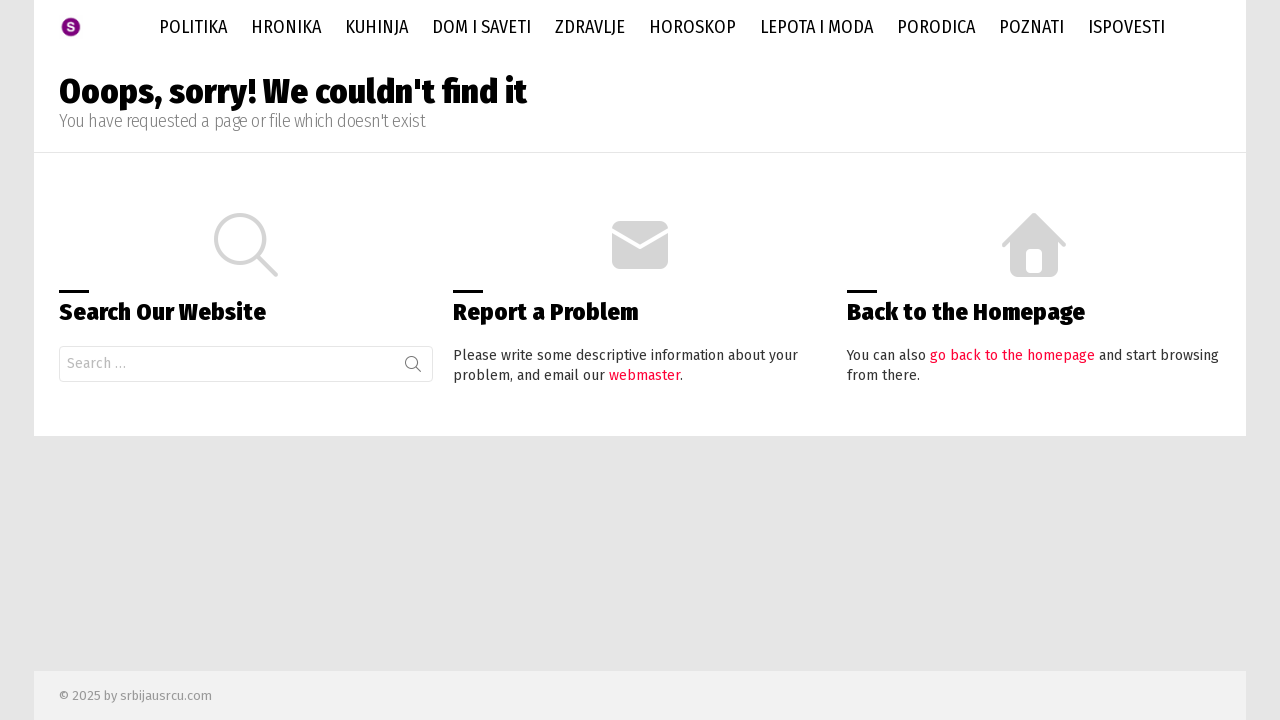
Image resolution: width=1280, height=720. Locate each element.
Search (413, 368)
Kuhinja (376, 27)
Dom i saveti (481, 27)
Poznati (1031, 27)
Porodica (936, 27)
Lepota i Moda (816, 27)
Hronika (286, 27)
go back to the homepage (1012, 355)
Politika (193, 27)
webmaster (644, 375)
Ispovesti (1126, 27)
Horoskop (692, 27)
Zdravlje (590, 27)
